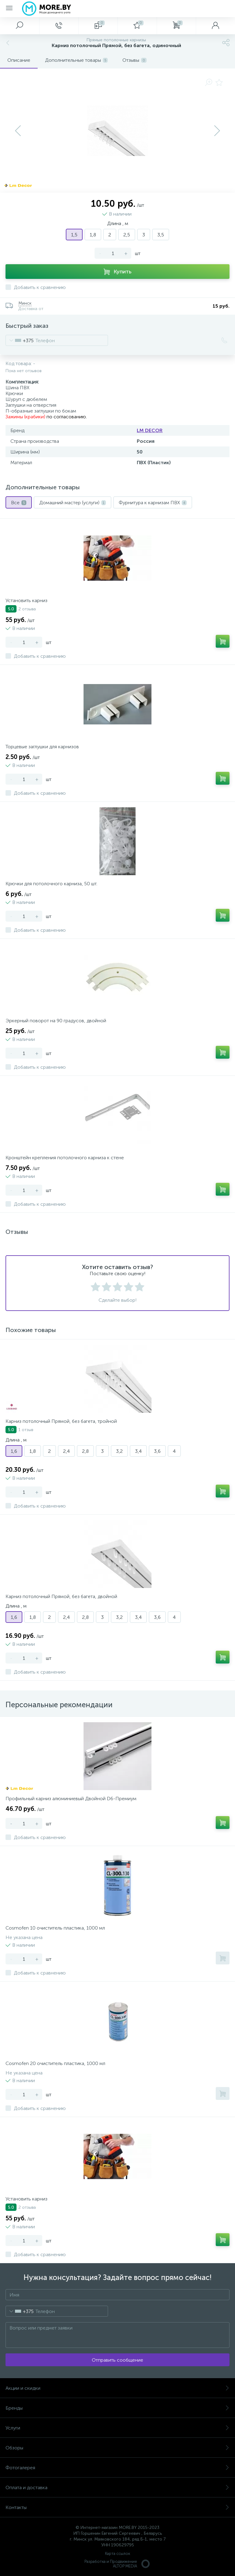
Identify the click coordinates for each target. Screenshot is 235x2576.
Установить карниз (26, 600)
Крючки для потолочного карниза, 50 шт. (51, 883)
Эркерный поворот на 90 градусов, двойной (56, 1020)
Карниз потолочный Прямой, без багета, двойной (61, 1596)
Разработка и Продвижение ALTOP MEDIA (117, 2564)
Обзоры (117, 2448)
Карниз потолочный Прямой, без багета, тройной (61, 1421)
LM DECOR (149, 430)
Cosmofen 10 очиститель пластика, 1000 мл (55, 1928)
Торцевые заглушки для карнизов (42, 746)
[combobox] (20, 340)
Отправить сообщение (117, 2360)
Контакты (117, 2507)
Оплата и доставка (117, 2487)
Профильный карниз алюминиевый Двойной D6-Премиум (71, 1798)
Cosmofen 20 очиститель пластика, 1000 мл (55, 2063)
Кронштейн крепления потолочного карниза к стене (65, 1157)
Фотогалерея (117, 2468)
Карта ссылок (117, 2553)
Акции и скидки (117, 2388)
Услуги (117, 2428)
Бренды (117, 2408)
